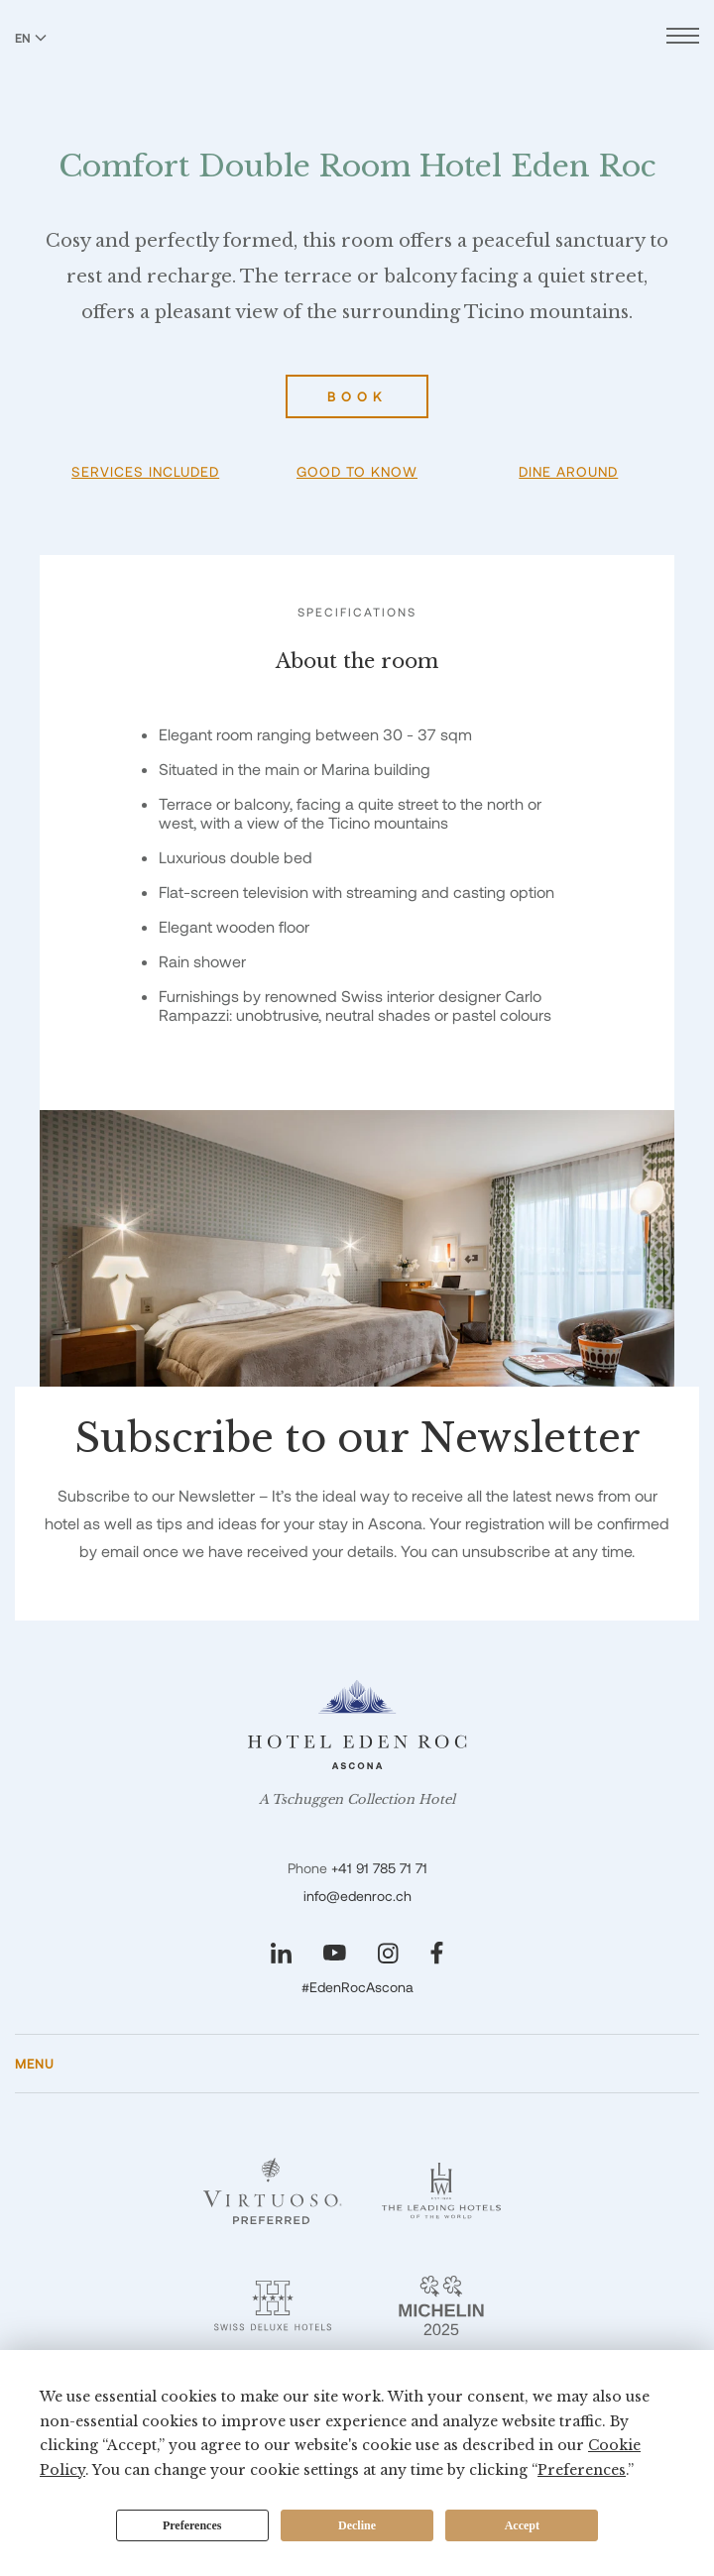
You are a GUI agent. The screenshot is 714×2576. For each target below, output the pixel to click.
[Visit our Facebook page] (436, 1953)
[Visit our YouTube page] (334, 1952)
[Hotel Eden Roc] (357, 58)
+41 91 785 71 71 (379, 1867)
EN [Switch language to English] (31, 38)
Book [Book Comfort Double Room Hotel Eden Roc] (357, 396)
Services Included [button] (145, 471)
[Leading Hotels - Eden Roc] (441, 2191)
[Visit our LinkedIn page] (281, 1953)
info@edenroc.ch (357, 1895)
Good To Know (357, 471)
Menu (35, 2064)
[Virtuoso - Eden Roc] (272, 2191)
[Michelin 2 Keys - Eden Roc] (441, 2305)
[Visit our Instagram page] (388, 1953)
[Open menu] (682, 38)
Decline (357, 2525)
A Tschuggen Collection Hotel (357, 1800)
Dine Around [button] (568, 471)
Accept (522, 2525)
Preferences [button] (581, 2470)
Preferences (192, 2525)
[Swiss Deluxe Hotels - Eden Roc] (272, 2305)
